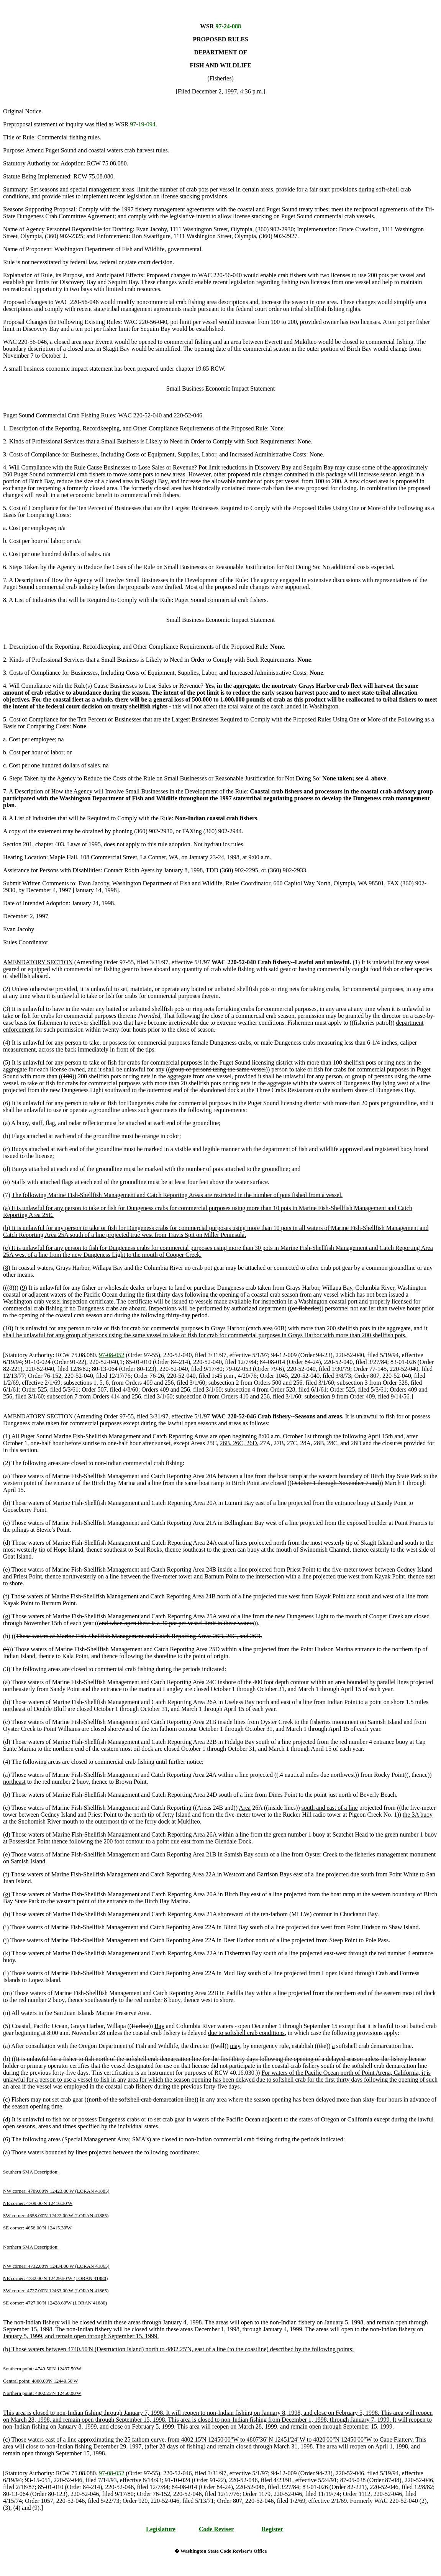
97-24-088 (228, 26)
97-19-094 (143, 124)
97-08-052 (112, 1355)
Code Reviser (216, 2529)
